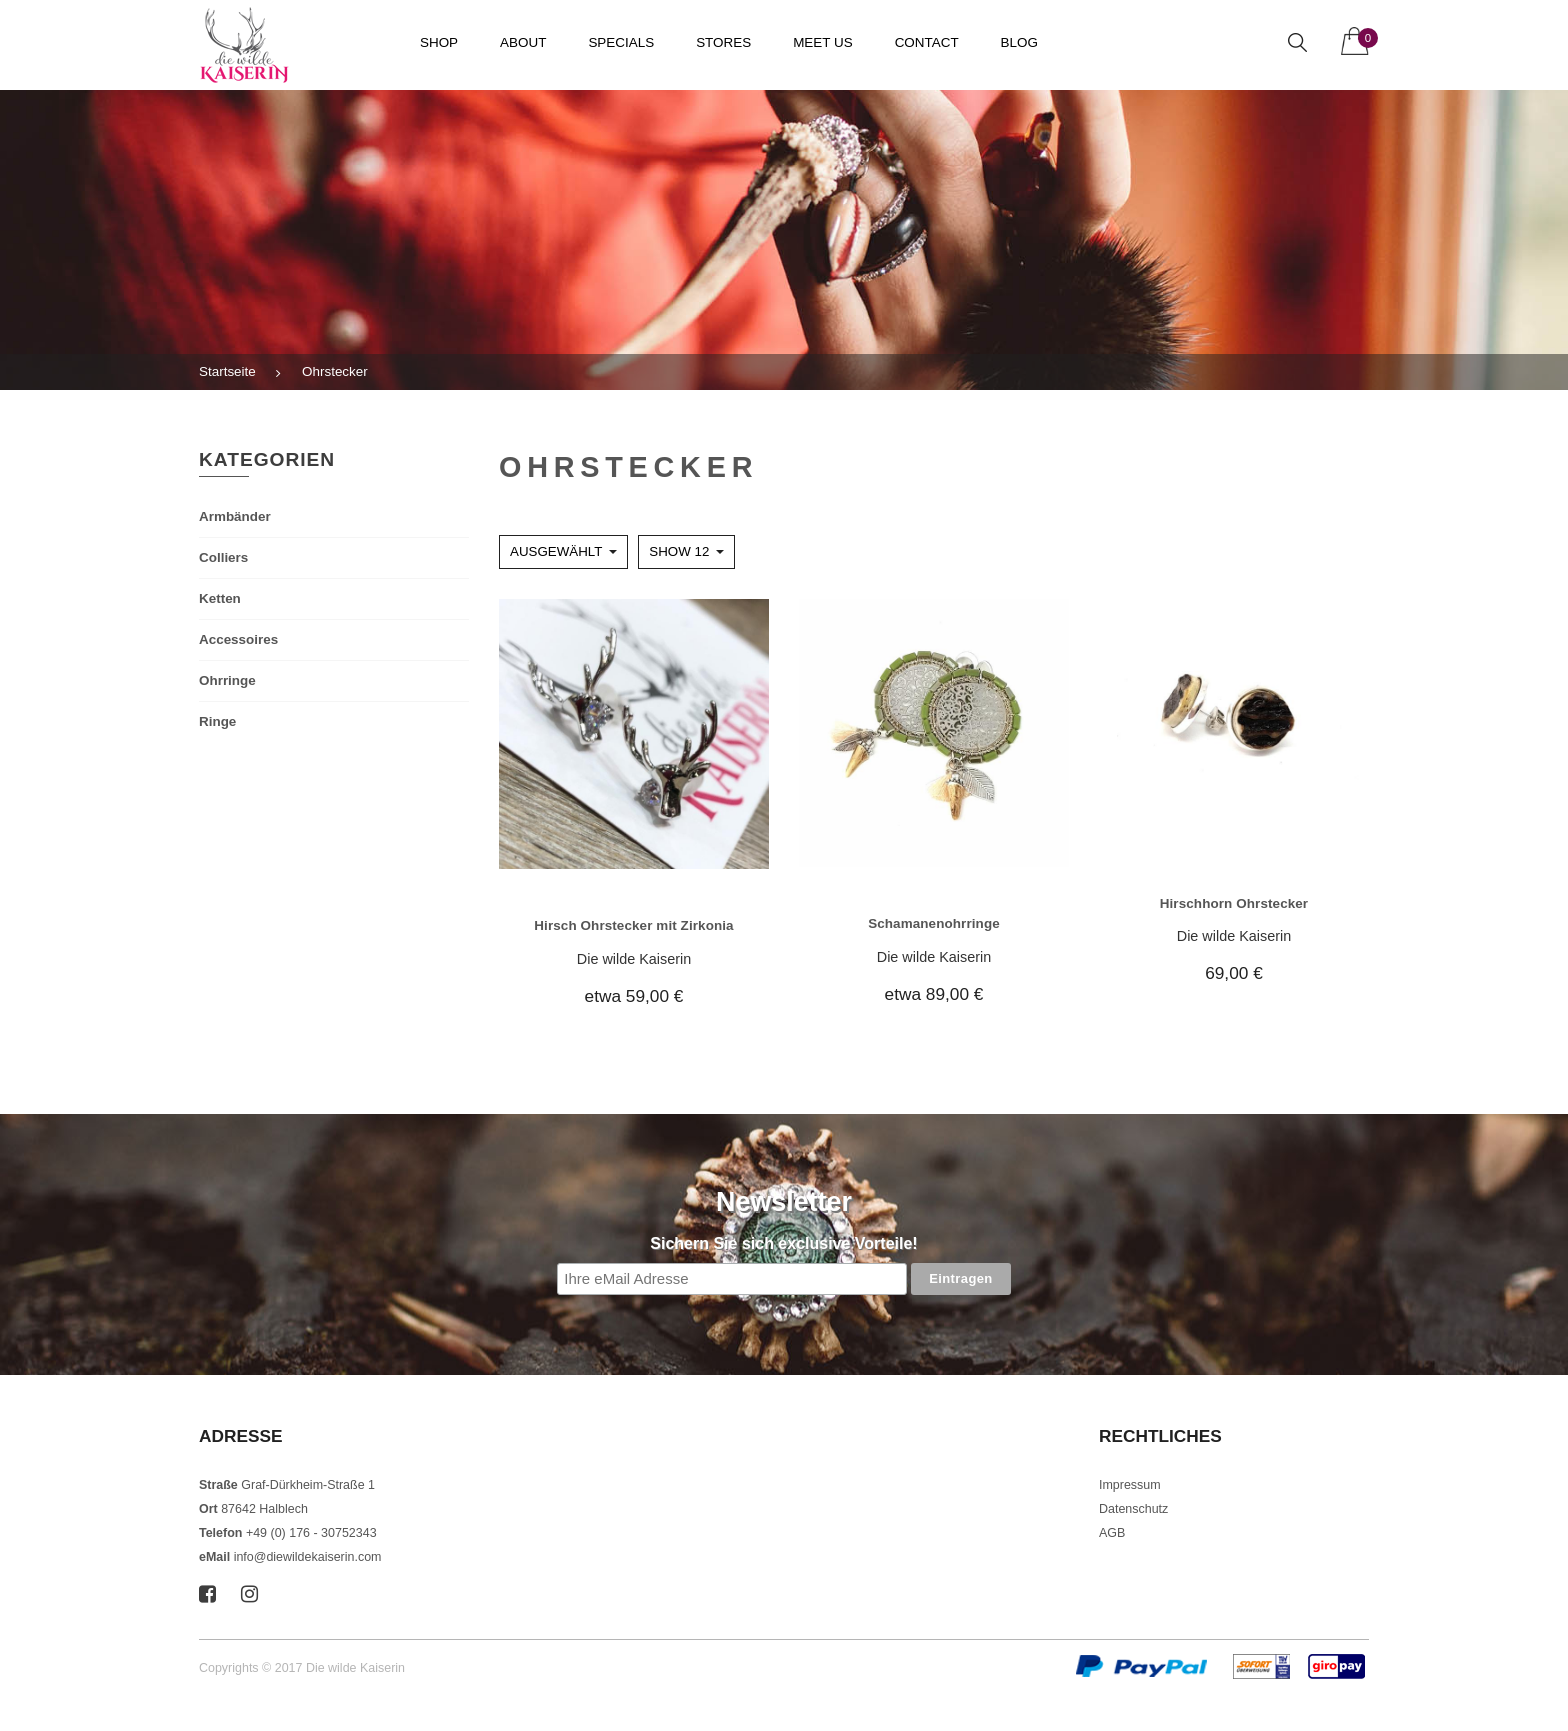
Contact (927, 42)
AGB (1112, 1533)
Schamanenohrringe (934, 923)
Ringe (217, 721)
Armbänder (235, 516)
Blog (1019, 42)
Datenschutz (1133, 1509)
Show (679, 551)
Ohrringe (227, 680)
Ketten (220, 598)
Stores (723, 42)
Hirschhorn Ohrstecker (1234, 903)
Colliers (223, 557)
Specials (621, 42)
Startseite (227, 371)
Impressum (1130, 1485)
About (523, 42)
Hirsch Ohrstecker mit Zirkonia (633, 925)
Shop (439, 42)
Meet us (823, 42)
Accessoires (238, 639)
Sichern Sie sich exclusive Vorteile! (783, 1243)
